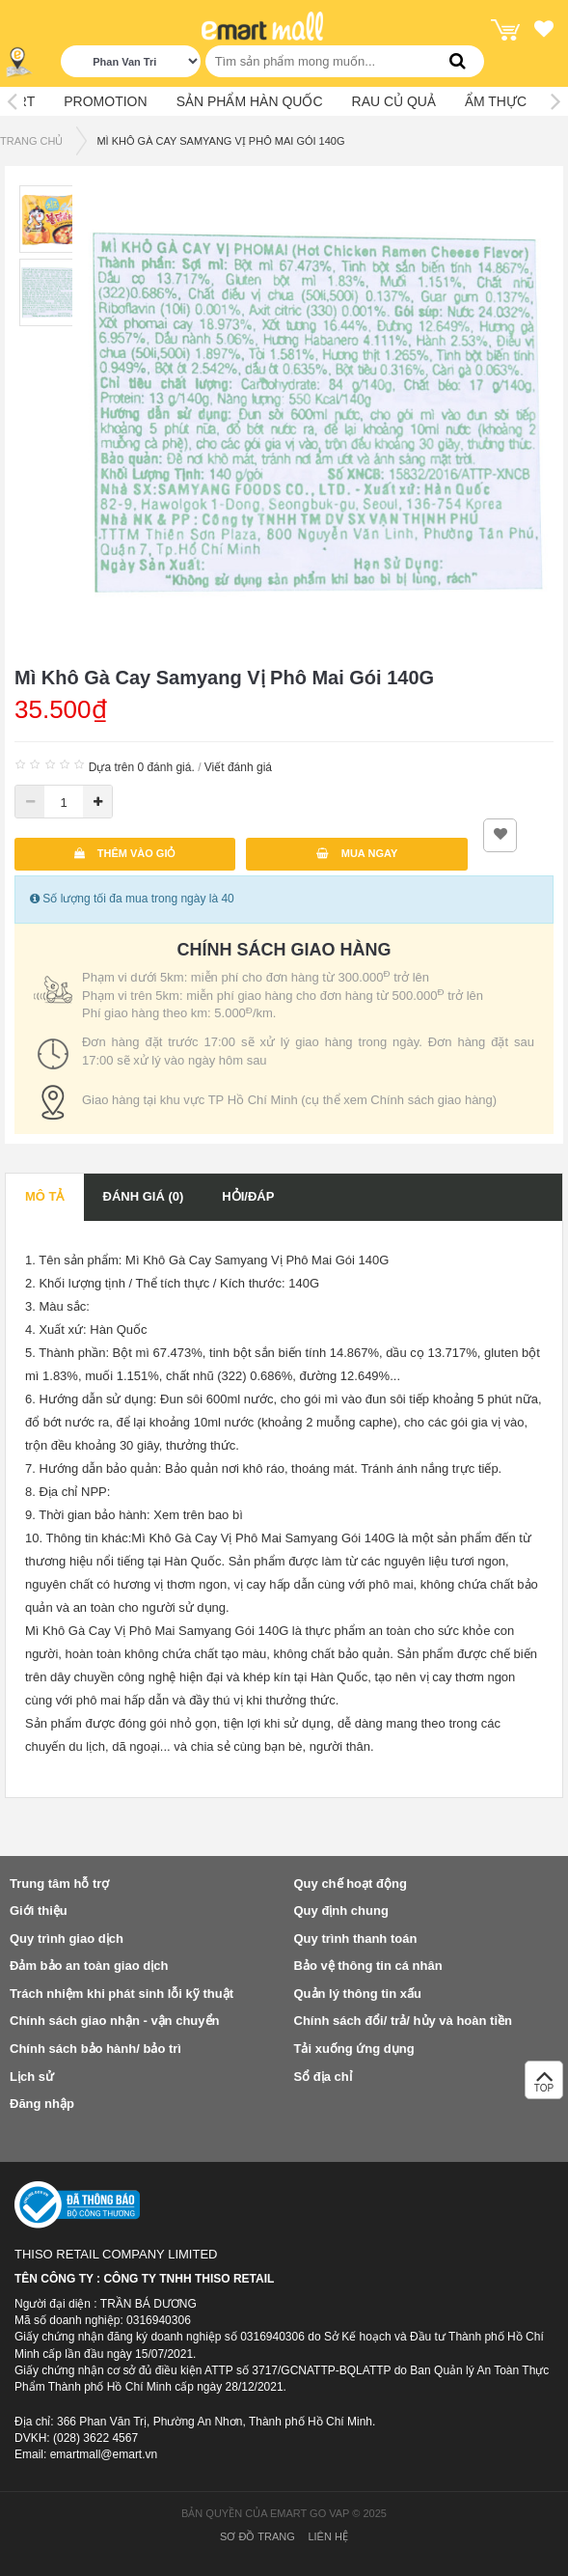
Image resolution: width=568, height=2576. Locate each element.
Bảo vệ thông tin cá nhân (368, 1965)
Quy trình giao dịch (66, 1938)
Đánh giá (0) (143, 1196)
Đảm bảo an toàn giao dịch (89, 1965)
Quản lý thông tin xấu (357, 1993)
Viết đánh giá (238, 767)
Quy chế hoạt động (350, 1883)
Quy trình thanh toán (356, 1938)
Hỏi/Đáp (248, 1196)
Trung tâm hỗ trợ (59, 1883)
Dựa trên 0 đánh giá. (142, 767)
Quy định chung (341, 1910)
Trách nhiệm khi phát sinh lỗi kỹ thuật (121, 1993)
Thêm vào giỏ (125, 853)
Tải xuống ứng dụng (354, 2048)
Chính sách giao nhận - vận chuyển (114, 2020)
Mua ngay (357, 853)
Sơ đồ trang (257, 2536)
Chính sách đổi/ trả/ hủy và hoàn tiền (403, 2020)
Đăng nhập (42, 2103)
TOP (544, 2085)
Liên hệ (327, 2536)
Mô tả (45, 1196)
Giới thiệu (39, 1910)
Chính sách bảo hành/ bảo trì (95, 2048)
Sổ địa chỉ (323, 2076)
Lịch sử (32, 2076)
